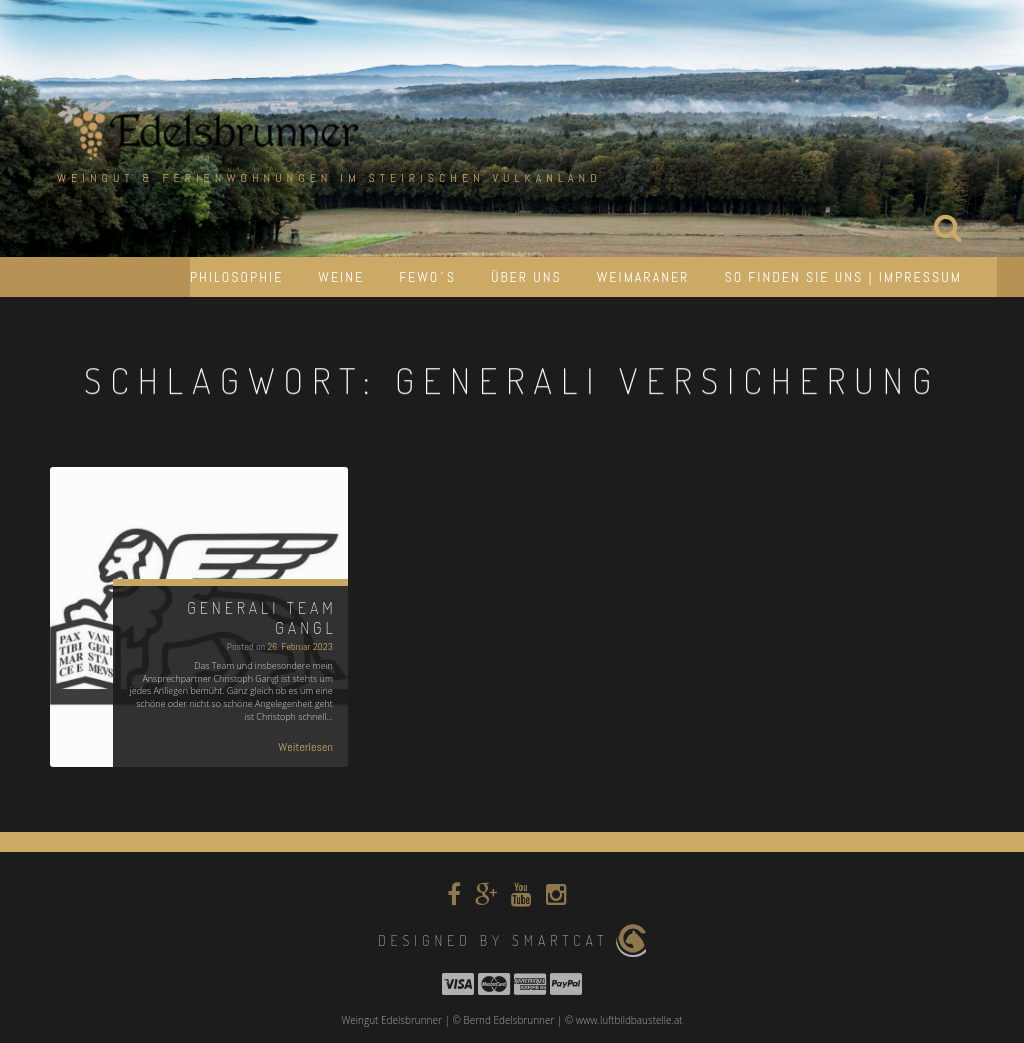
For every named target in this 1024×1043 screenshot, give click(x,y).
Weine (341, 277)
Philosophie (236, 277)
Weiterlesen (305, 747)
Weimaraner (643, 277)
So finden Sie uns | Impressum (843, 277)
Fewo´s (427, 277)
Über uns (526, 277)
